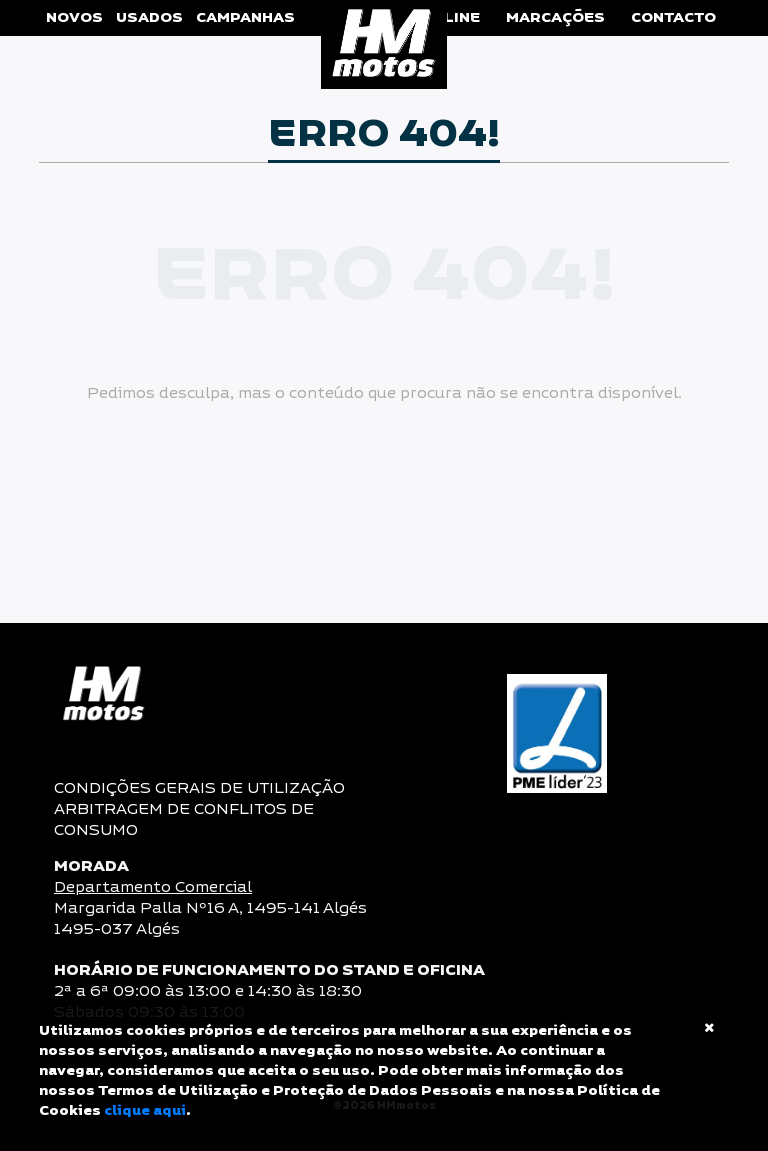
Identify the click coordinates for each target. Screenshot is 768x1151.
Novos (74, 18)
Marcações (555, 18)
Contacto (673, 18)
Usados (149, 18)
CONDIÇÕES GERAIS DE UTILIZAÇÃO (199, 788)
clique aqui (145, 1111)
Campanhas (245, 18)
